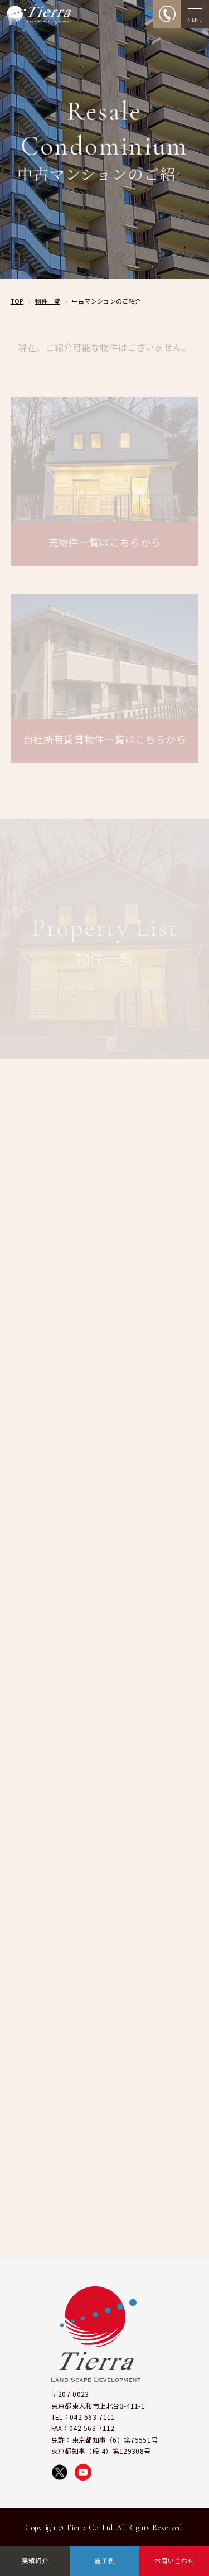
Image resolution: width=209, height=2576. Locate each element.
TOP (17, 300)
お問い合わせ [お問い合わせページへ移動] (174, 2560)
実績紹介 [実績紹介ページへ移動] (35, 2560)
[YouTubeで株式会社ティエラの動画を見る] (83, 2472)
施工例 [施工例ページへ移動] (105, 2560)
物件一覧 (47, 300)
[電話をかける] (167, 14)
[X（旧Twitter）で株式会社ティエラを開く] (59, 2472)
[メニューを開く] (195, 14)
